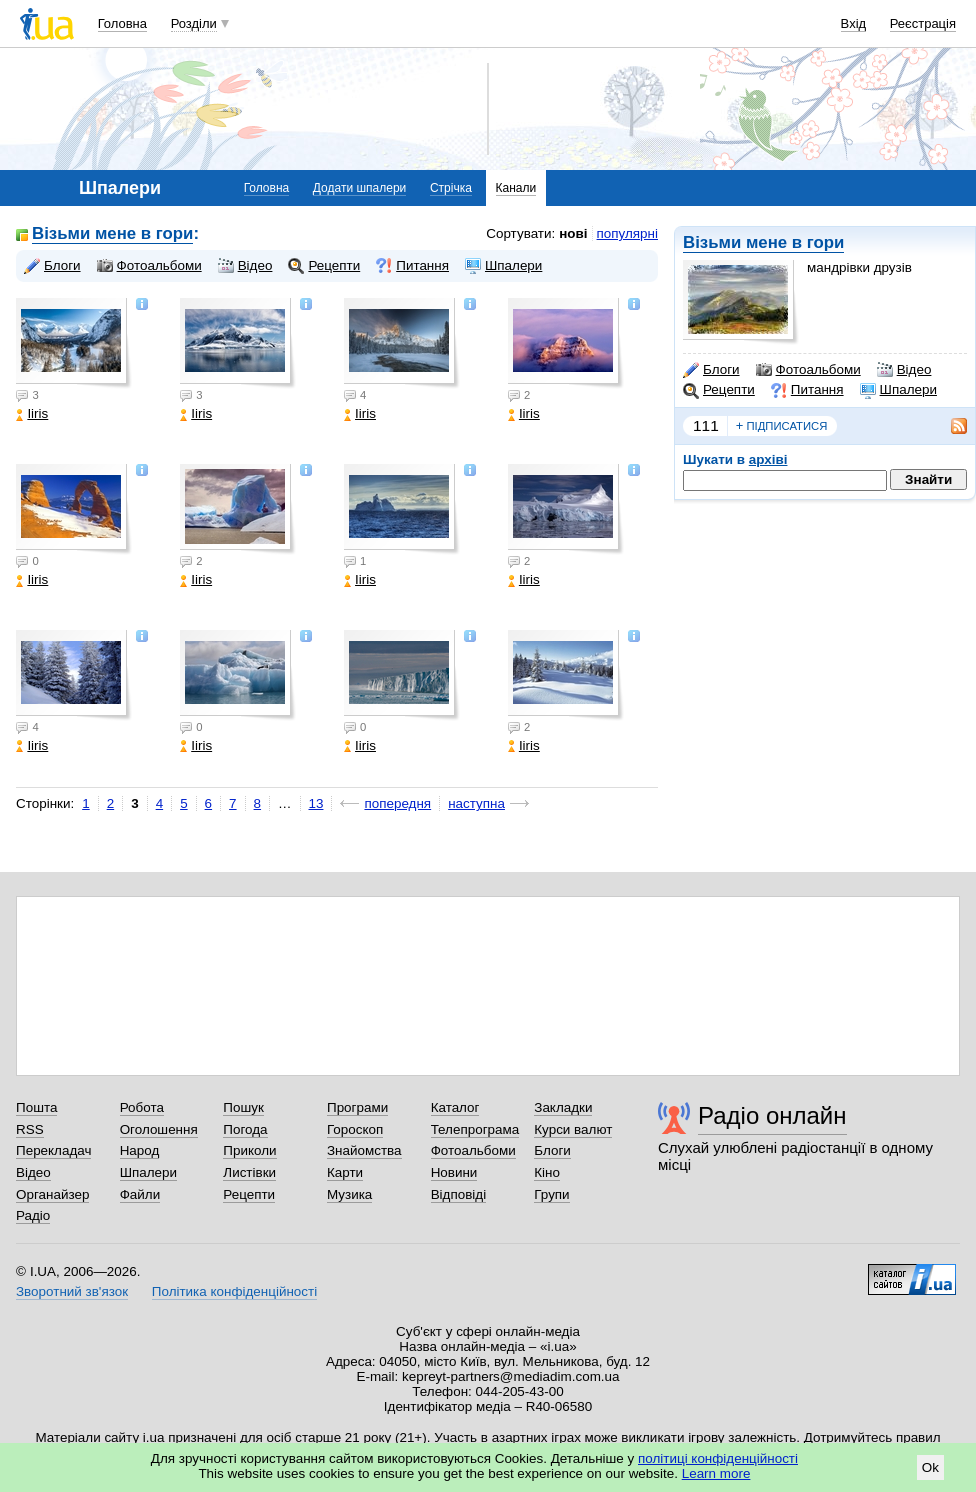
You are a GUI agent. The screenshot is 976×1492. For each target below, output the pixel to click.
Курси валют (573, 1129)
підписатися (782, 426)
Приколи (249, 1150)
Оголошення (159, 1129)
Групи (551, 1194)
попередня (397, 803)
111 (706, 425)
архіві (768, 459)
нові (573, 233)
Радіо (33, 1215)
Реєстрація (923, 23)
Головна (122, 23)
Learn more (716, 1473)
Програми (357, 1107)
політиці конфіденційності (718, 1458)
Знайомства (364, 1150)
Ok (930, 1467)
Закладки (563, 1107)
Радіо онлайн (772, 1115)
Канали (516, 188)
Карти (345, 1172)
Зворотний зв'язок (72, 1291)
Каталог (455, 1107)
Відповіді (459, 1194)
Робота (142, 1107)
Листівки (249, 1172)
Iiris (32, 413)
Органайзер (52, 1194)
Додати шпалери (359, 188)
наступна (476, 803)
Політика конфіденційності (234, 1291)
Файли (140, 1194)
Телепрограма (475, 1129)
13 (316, 803)
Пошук (243, 1107)
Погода (245, 1129)
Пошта (36, 1107)
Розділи (194, 23)
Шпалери (898, 390)
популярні (627, 233)
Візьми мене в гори (763, 242)
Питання (807, 390)
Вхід (854, 23)
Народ (140, 1150)
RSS (30, 1129)
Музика (349, 1194)
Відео (904, 370)
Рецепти (719, 390)
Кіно (547, 1172)
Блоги (711, 370)
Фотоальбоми (808, 370)
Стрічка (451, 188)
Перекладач (53, 1150)
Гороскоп (355, 1129)
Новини (454, 1172)
